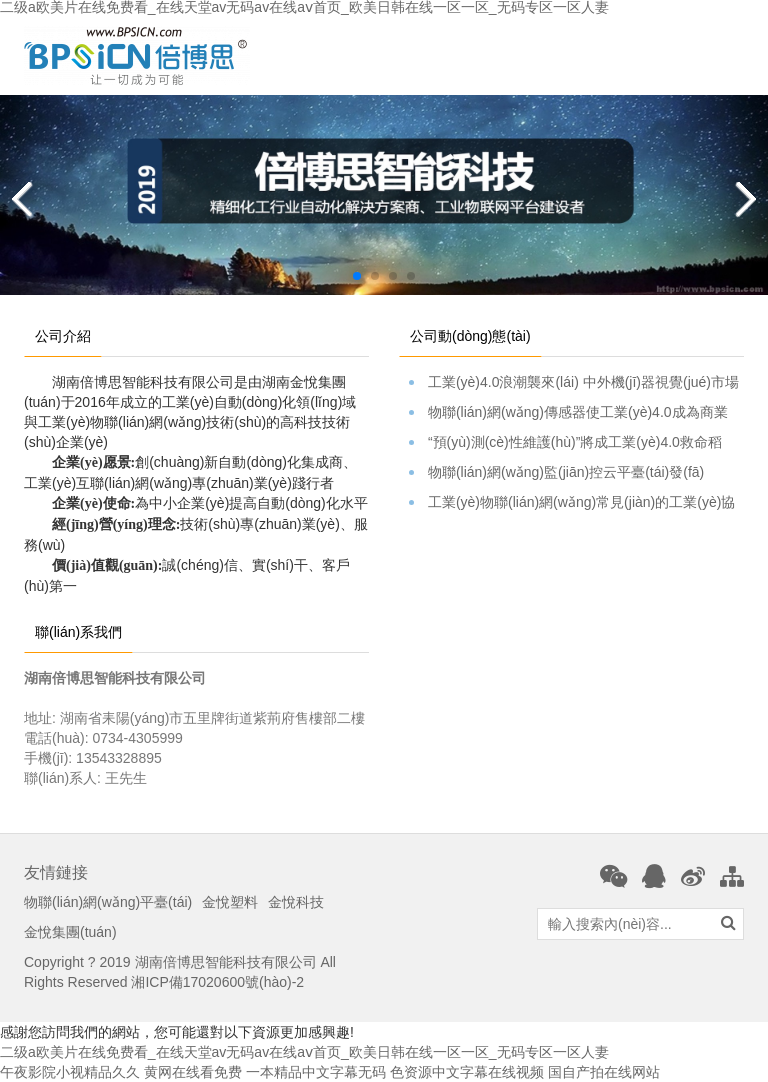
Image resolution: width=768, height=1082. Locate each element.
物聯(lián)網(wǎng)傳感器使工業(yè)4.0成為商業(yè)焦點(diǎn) (576, 413)
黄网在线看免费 (193, 1072)
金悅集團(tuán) (70, 932)
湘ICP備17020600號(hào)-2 (217, 982)
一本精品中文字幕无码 (316, 1072)
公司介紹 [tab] (63, 336)
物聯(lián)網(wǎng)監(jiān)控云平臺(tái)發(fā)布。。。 (576, 473)
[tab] (555, 326)
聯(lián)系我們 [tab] (78, 632)
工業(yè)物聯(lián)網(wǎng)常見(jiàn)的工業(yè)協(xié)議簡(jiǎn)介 (576, 503)
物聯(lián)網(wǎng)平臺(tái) (108, 902)
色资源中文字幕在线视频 (467, 1072)
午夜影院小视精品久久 (70, 1072)
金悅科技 (296, 902)
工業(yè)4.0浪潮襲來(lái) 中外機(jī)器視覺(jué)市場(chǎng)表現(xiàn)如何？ (576, 383)
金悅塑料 (230, 902)
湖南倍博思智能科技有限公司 (226, 962)
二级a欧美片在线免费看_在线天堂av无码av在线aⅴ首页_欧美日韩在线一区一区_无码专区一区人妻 (304, 1052)
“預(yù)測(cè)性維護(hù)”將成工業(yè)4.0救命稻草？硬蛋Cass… (576, 443)
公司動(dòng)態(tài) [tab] (470, 336)
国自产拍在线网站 (604, 1072)
